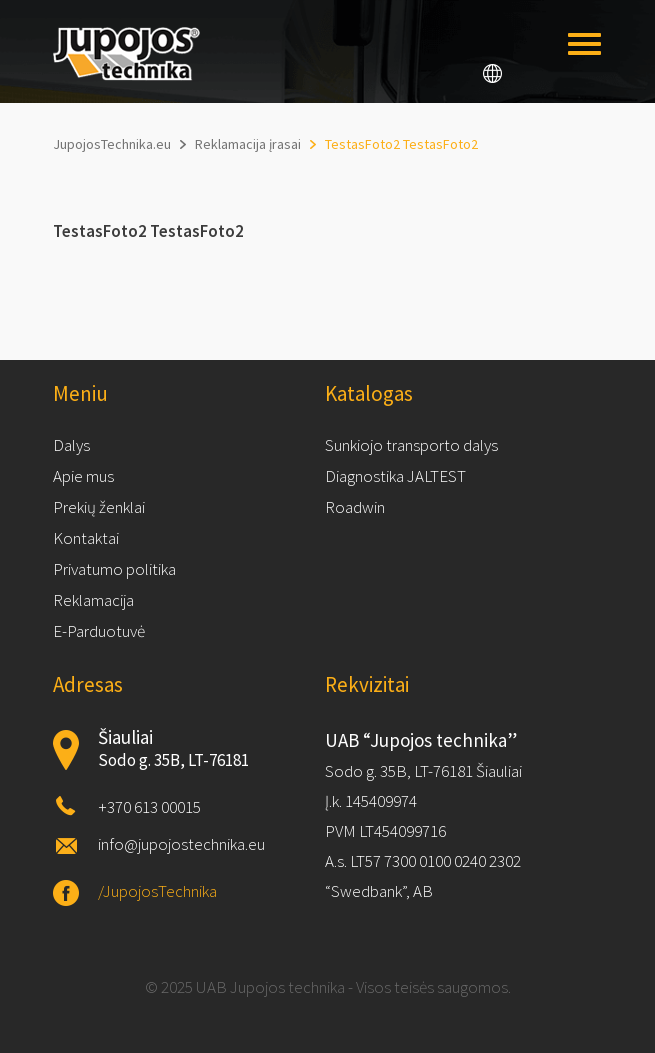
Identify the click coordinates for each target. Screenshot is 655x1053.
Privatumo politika (114, 569)
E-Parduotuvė (99, 631)
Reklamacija (93, 600)
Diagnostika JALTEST (395, 476)
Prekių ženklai (99, 507)
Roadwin (355, 507)
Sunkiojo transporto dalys (411, 445)
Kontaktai (86, 538)
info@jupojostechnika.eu (181, 844)
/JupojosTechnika (157, 891)
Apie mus (83, 476)
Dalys (71, 445)
